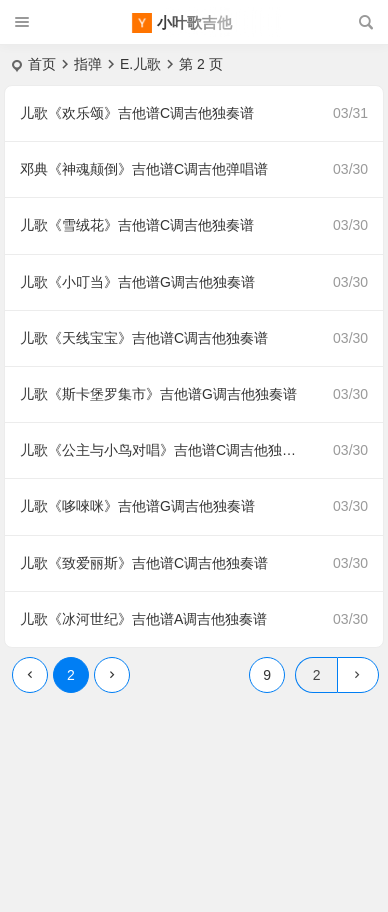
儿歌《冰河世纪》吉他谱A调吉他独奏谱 (143, 619)
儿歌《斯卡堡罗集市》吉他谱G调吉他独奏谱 (158, 394)
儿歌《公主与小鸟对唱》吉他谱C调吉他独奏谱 (165, 450)
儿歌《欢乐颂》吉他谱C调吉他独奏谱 (137, 113)
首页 (42, 64)
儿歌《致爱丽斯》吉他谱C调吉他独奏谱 (144, 563)
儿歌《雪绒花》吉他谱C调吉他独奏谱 (137, 225)
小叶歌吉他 (194, 22)
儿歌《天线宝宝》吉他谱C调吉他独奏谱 (144, 338)
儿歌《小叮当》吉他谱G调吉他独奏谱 (137, 282)
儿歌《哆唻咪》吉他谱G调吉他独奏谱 (137, 506)
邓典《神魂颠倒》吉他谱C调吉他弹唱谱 (144, 169)
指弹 (88, 64)
